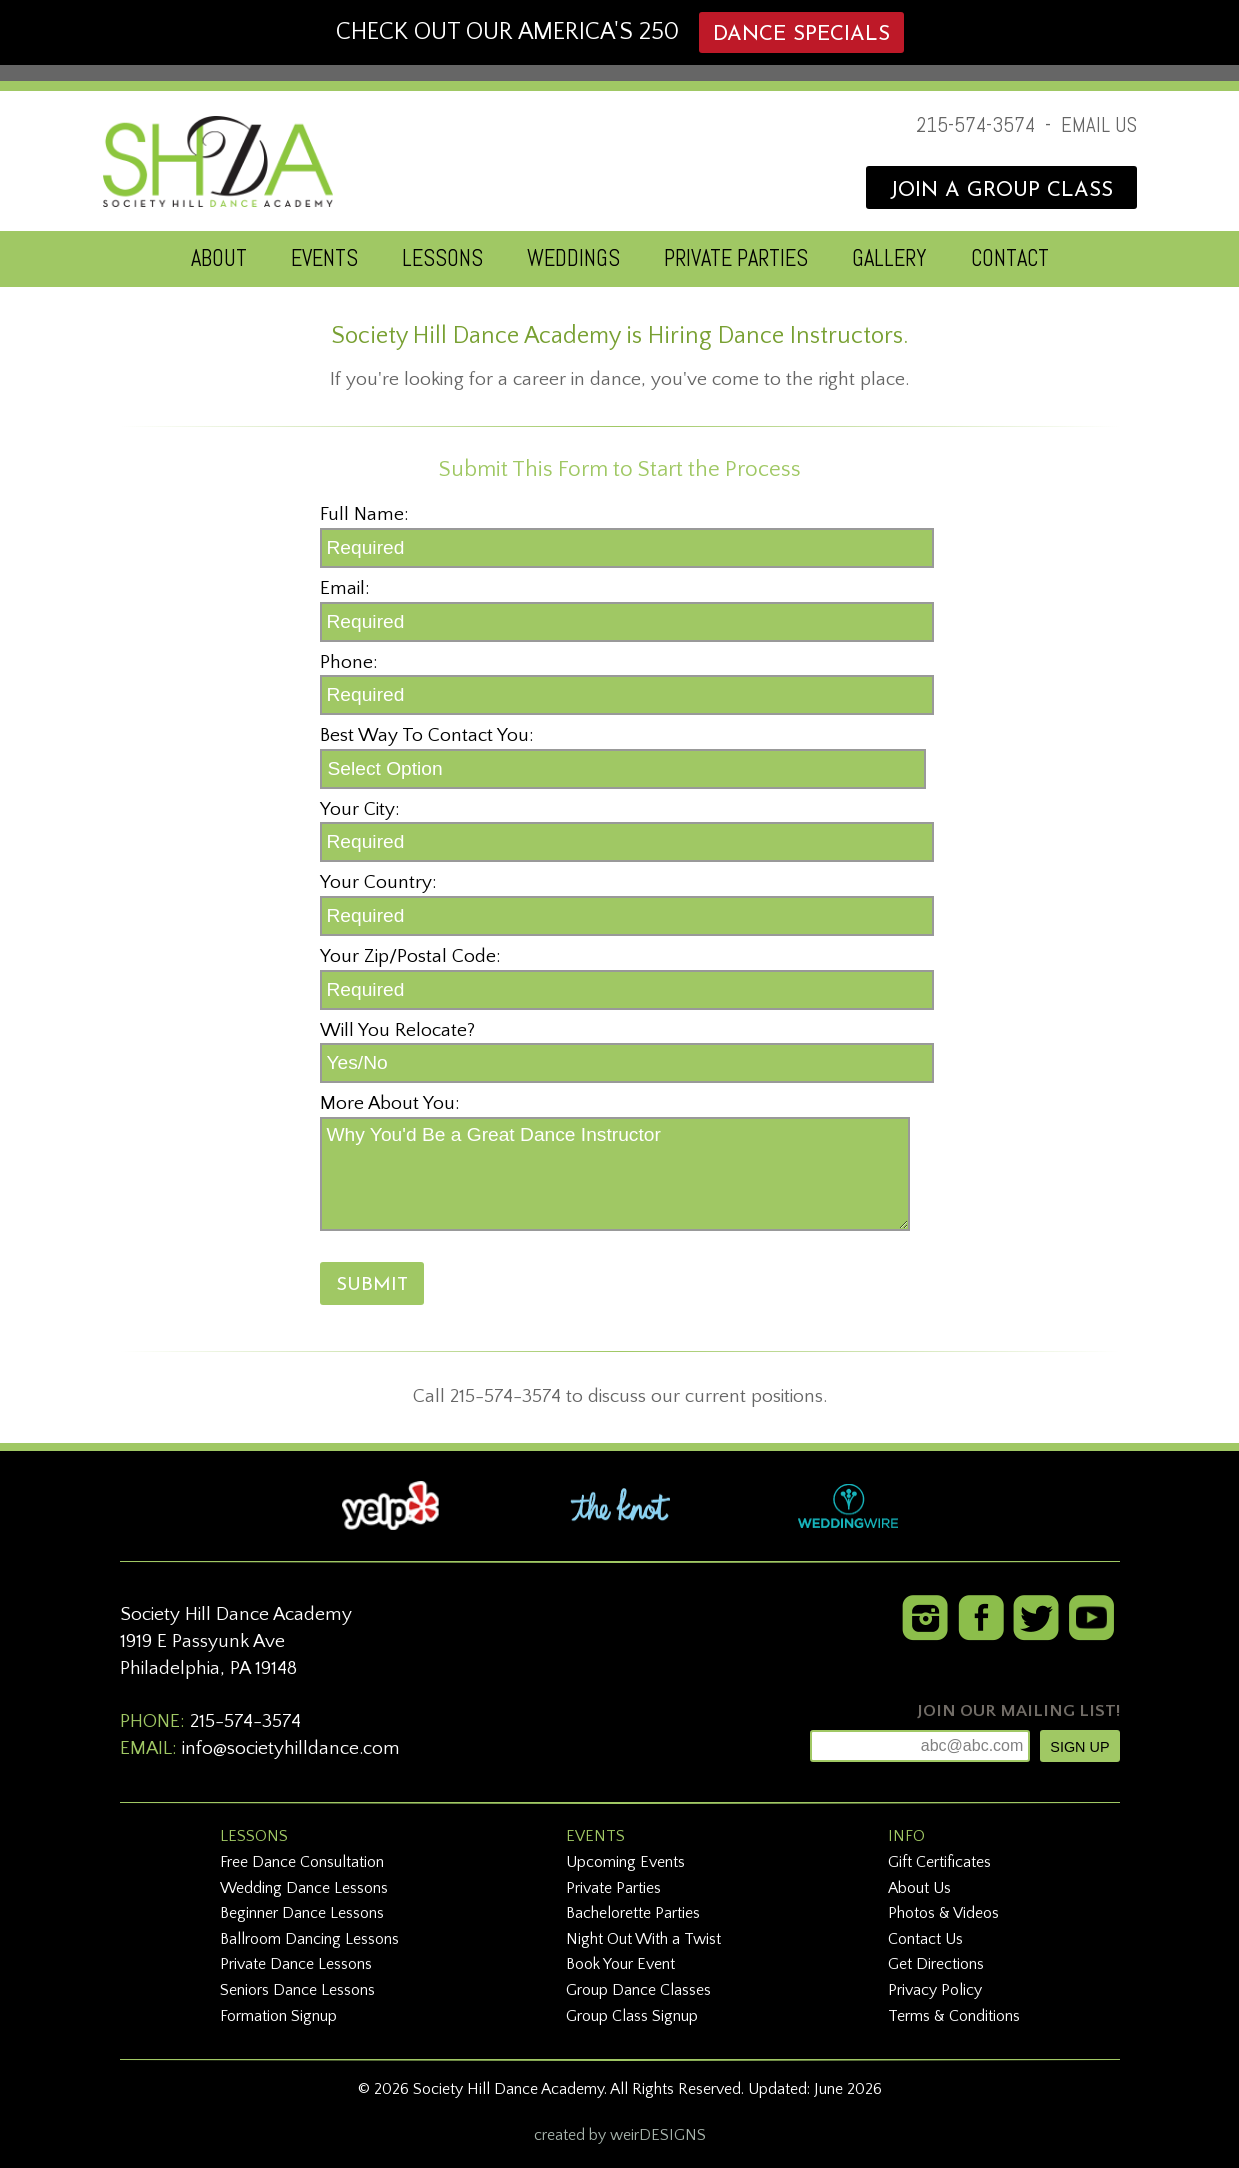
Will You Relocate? (397, 1030)
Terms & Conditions (954, 2016)
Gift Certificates (939, 1862)
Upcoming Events (625, 1862)
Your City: (360, 809)
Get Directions (936, 1964)
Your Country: (378, 882)
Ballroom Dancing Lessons (309, 1939)
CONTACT (1010, 258)
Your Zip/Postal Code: (410, 956)
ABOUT (219, 258)
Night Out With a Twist (643, 1939)
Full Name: (364, 514)
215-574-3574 (975, 125)
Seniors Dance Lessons (297, 1990)
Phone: (349, 662)
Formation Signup (278, 2016)
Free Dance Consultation (302, 1862)
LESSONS (442, 258)
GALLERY (889, 258)
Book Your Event (620, 1964)
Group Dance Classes (638, 1990)
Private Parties (613, 1888)
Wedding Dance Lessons (304, 1888)
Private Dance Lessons (296, 1964)
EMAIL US (1099, 125)
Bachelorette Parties (633, 1913)
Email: (345, 588)
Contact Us (925, 1939)
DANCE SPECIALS (801, 34)
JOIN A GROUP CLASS (1001, 190)
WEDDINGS (573, 258)
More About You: (390, 1103)
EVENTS (324, 258)
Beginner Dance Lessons (302, 1913)
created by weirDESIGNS (620, 2135)
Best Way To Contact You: (427, 735)
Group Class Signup (632, 2016)
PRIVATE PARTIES (736, 258)
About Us (919, 1888)
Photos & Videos (943, 1913)
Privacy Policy (935, 1990)
